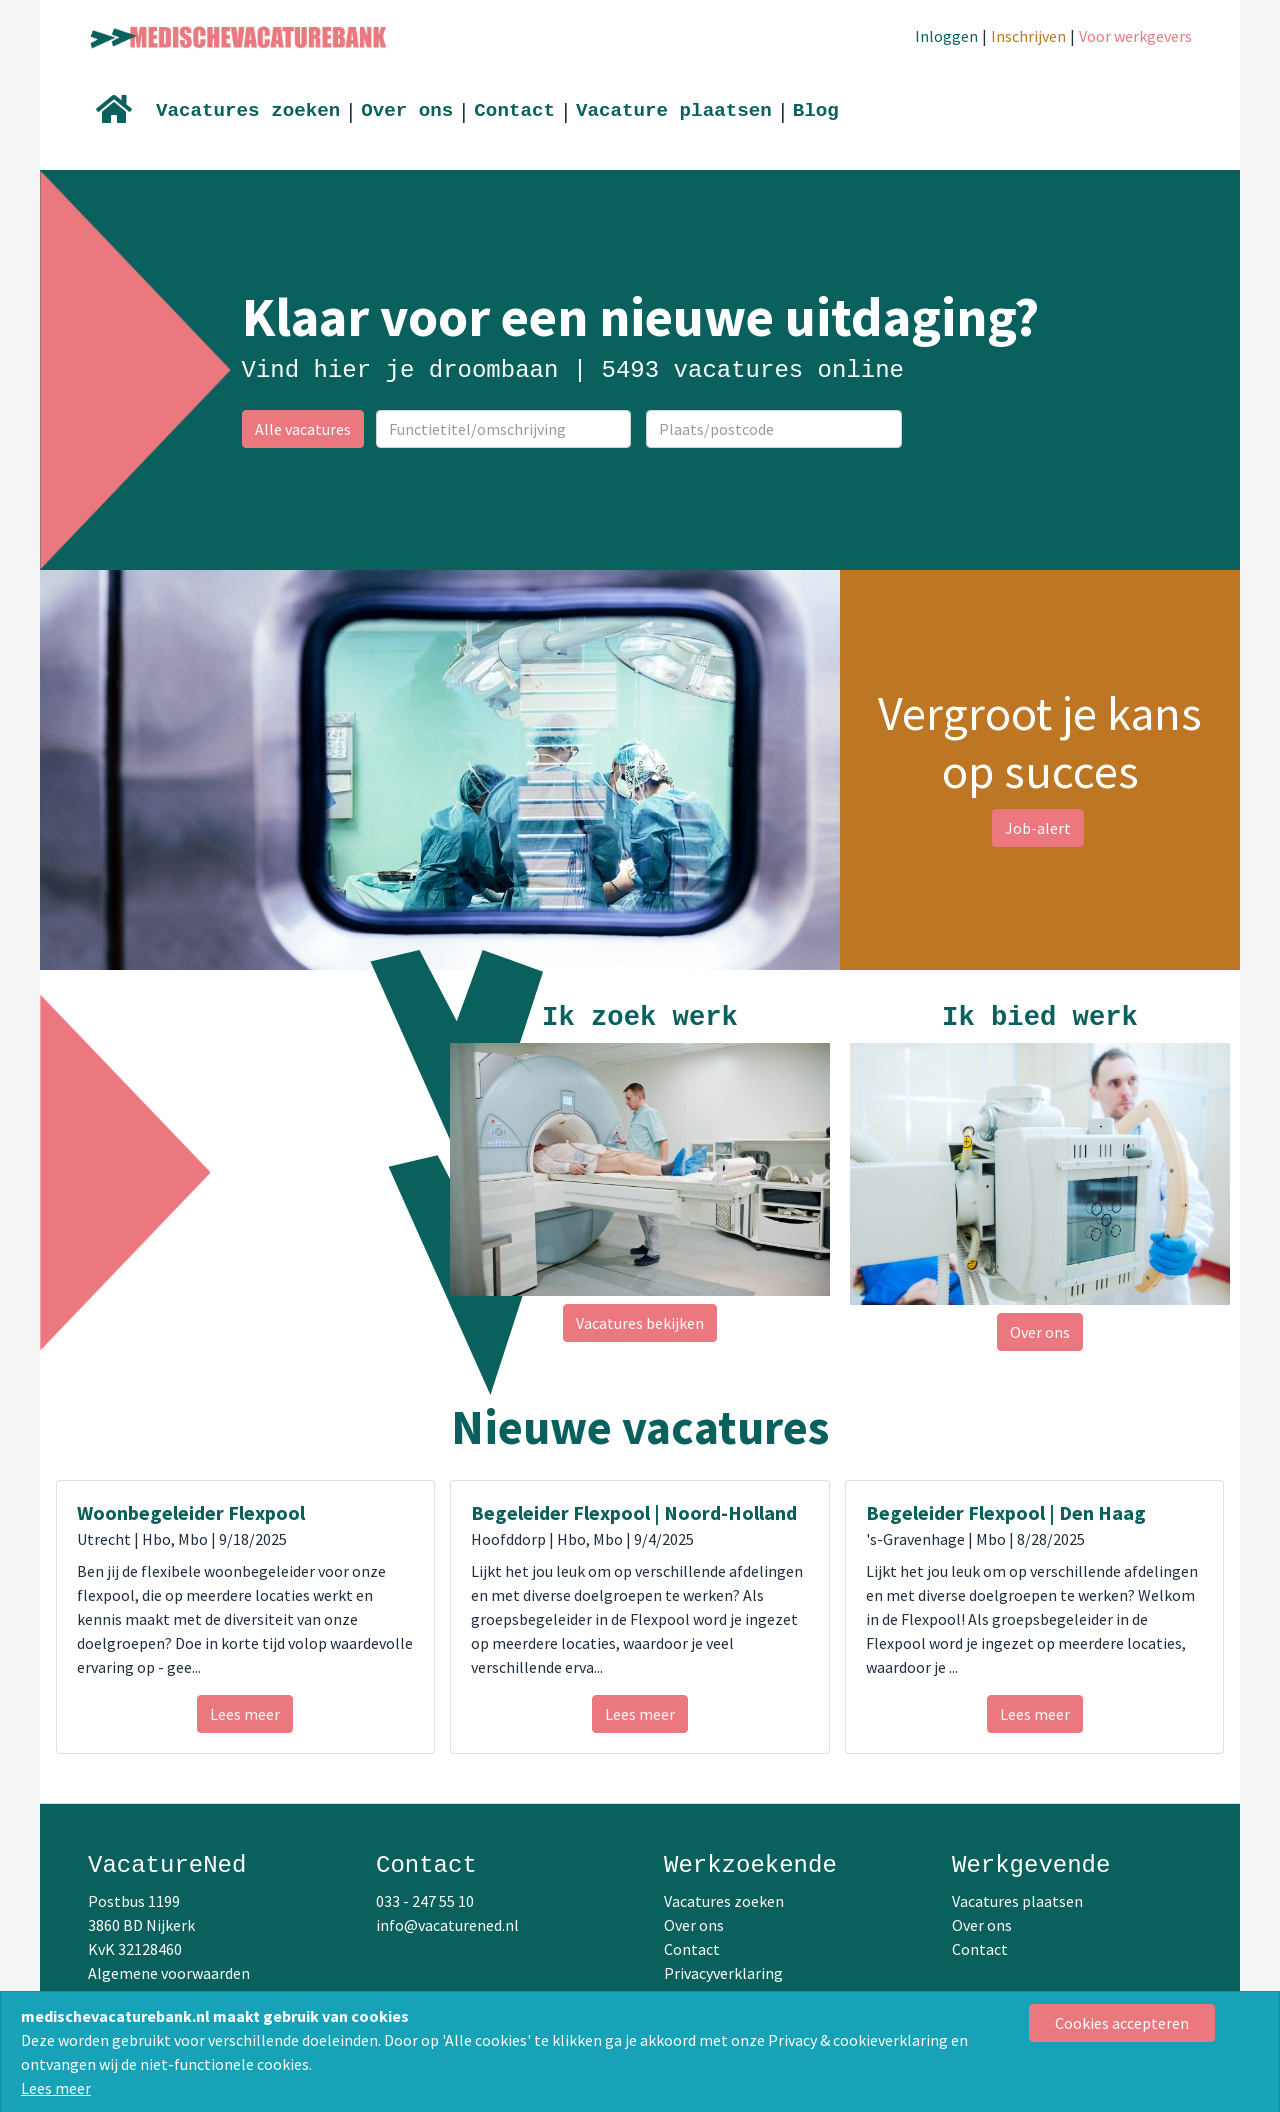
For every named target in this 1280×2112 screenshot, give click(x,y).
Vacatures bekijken (640, 1323)
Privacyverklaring (723, 1973)
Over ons (407, 111)
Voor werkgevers (1135, 36)
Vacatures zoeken (248, 111)
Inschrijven (1028, 36)
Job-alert (1038, 828)
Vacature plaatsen (674, 111)
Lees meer (56, 2088)
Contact (514, 111)
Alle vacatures (303, 429)
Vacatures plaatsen (1017, 1901)
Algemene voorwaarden (169, 1973)
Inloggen (946, 36)
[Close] (1122, 2023)
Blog (816, 111)
